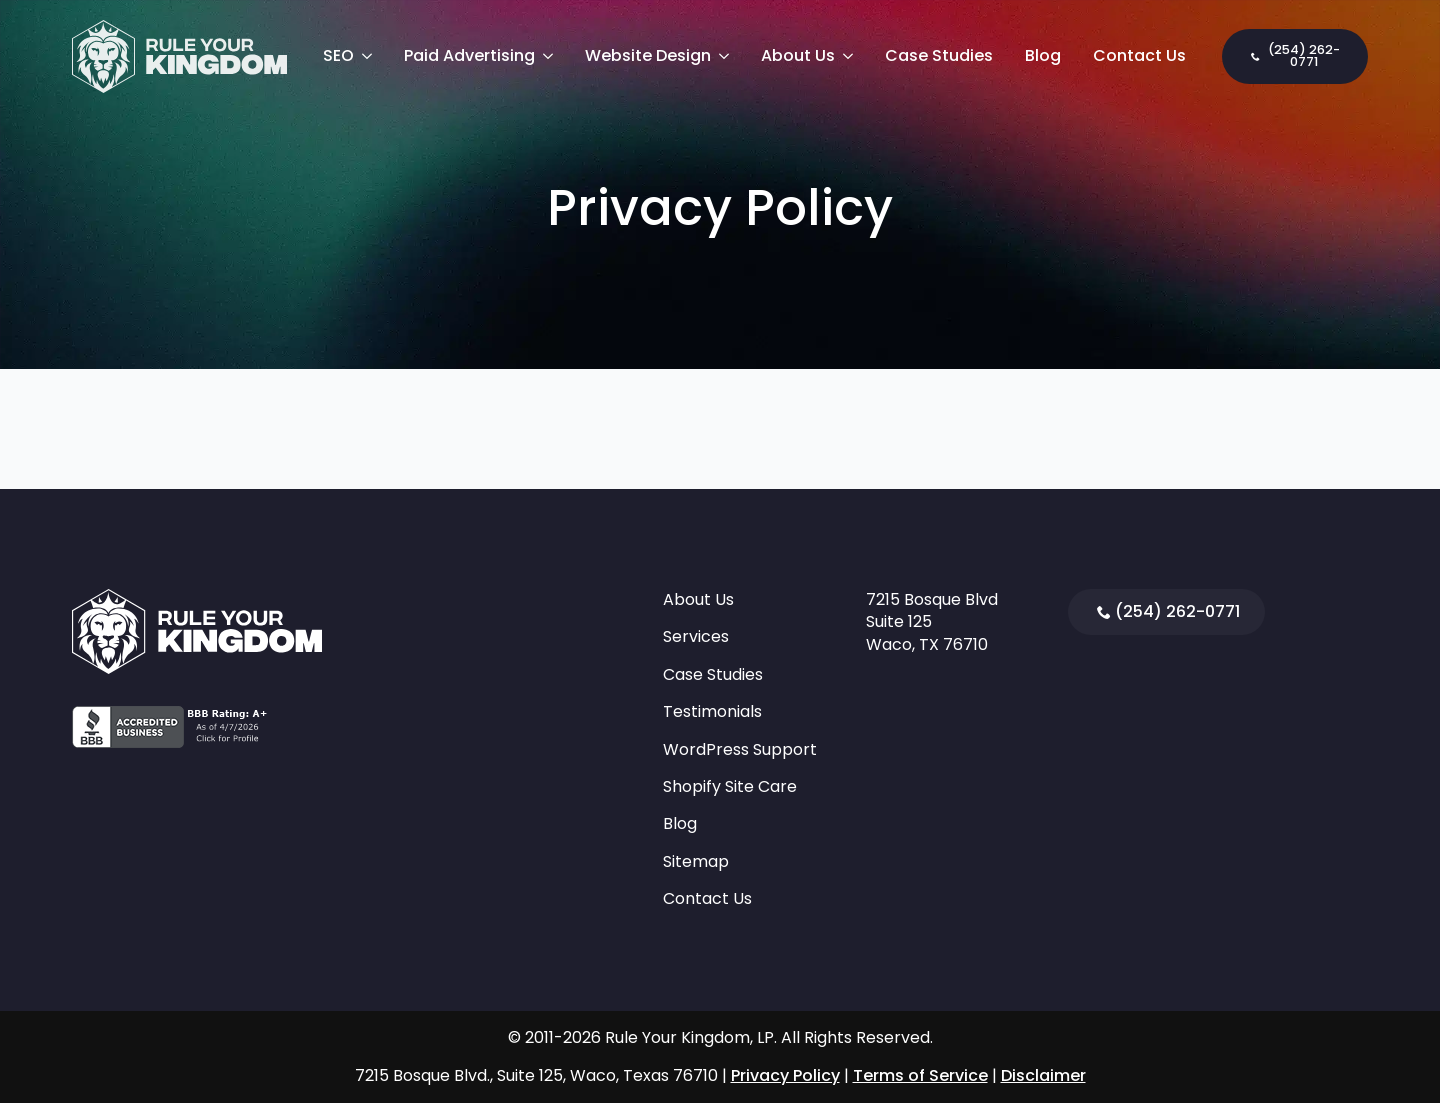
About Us (798, 55)
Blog (1043, 55)
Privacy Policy (785, 1075)
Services (696, 637)
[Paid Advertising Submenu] (552, 56)
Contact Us (1139, 55)
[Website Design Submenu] (728, 56)
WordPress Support (740, 750)
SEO (338, 55)
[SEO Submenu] (371, 56)
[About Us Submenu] (852, 56)
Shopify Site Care (730, 787)
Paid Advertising (469, 55)
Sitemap (696, 862)
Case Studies (939, 55)
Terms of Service (920, 1075)
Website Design (648, 55)
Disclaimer (1043, 1075)
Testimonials (712, 712)
